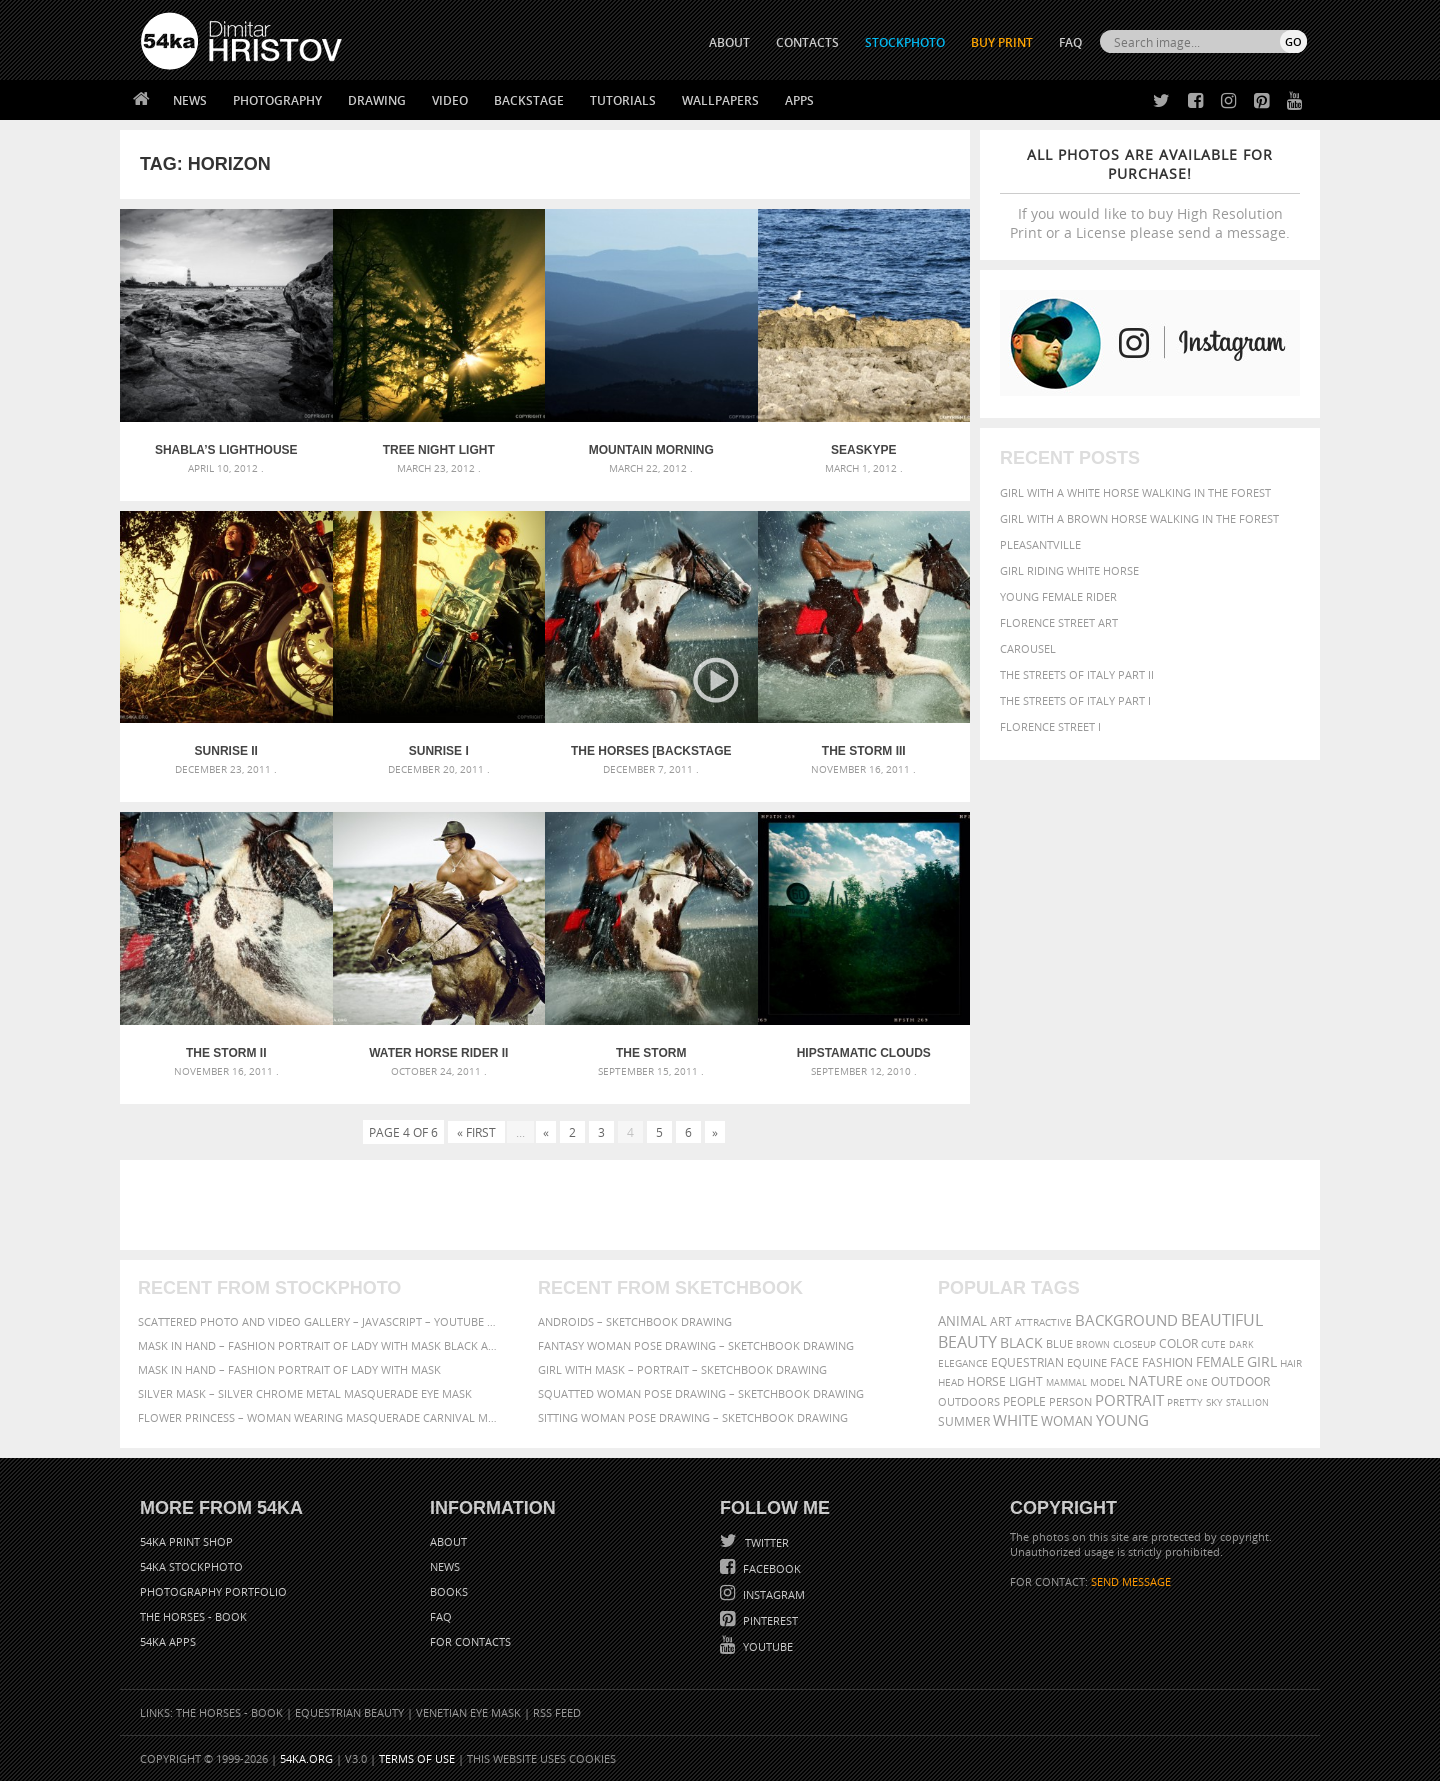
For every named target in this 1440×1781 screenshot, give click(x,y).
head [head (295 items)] (951, 1382)
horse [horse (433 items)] (986, 1381)
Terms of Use (417, 1758)
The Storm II (226, 1053)
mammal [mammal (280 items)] (1066, 1382)
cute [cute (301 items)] (1213, 1344)
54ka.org (306, 1758)
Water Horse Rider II (438, 1053)
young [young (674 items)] (1122, 1420)
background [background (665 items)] (1126, 1320)
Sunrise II (226, 751)
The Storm (651, 1053)
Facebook (770, 1568)
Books (449, 1591)
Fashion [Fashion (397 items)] (1167, 1362)
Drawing (377, 100)
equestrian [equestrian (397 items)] (1027, 1362)
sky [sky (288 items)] (1214, 1402)
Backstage (529, 100)
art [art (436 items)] (1001, 1321)
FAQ (1070, 42)
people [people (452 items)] (1024, 1401)
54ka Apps (168, 1641)
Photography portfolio (213, 1591)
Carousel (1028, 648)
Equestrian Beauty (349, 1712)
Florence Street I (1050, 726)
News (190, 100)
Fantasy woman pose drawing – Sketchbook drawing (696, 1345)
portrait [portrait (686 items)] (1129, 1400)
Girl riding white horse (1069, 570)
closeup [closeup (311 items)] (1134, 1344)
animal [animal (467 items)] (962, 1321)
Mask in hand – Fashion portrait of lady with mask (289, 1369)
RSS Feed (557, 1712)
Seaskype (863, 450)
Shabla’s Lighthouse (226, 450)
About (448, 1541)
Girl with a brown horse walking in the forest (1139, 518)
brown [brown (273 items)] (1093, 1344)
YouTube (766, 1646)
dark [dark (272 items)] (1241, 1344)
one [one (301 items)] (1197, 1382)
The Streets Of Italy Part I (1075, 700)
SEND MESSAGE (1131, 1581)
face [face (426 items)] (1124, 1362)
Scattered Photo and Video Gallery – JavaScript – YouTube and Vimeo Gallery (320, 1321)
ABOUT (729, 42)
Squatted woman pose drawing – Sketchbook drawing (701, 1393)
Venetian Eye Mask (468, 1712)
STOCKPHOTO (905, 42)
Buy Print (1002, 42)
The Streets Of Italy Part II (1077, 674)
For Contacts (470, 1641)
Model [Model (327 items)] (1107, 1382)
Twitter (765, 1542)
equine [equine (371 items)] (1087, 1362)
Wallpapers (720, 100)
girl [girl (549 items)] (1262, 1362)
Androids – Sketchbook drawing (635, 1321)
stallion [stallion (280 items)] (1247, 1402)
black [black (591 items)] (1021, 1342)
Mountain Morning (651, 450)
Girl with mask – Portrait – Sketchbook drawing (682, 1369)
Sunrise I (439, 751)
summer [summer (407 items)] (964, 1421)
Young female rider (1058, 596)
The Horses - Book (193, 1616)
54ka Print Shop (186, 1541)
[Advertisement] (724, 1205)
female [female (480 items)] (1220, 1362)
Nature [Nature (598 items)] (1155, 1380)
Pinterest (769, 1620)
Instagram (772, 1594)
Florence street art (1059, 622)
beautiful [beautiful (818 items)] (1222, 1320)
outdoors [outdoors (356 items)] (969, 1402)
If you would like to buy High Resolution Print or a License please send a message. (1150, 193)
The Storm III (864, 751)
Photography (277, 100)
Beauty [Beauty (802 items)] (967, 1342)
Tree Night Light (439, 450)
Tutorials (623, 100)
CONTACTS (807, 42)
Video (450, 100)
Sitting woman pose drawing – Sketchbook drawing (693, 1417)
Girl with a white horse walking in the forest (1135, 492)
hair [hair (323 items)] (1291, 1363)
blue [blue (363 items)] (1059, 1343)
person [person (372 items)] (1070, 1401)
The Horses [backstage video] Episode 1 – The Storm (651, 751)
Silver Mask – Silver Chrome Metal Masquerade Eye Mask (305, 1393)
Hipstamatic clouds (864, 1053)
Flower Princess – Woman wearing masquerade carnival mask (320, 1417)
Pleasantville (1040, 544)
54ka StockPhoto (191, 1566)
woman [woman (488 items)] (1067, 1421)
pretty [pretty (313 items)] (1185, 1402)
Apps (799, 100)
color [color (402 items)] (1178, 1343)
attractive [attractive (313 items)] (1043, 1322)
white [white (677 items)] (1015, 1420)
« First (476, 1132)
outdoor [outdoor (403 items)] (1240, 1381)
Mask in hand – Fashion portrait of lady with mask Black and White (320, 1345)
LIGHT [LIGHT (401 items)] (1026, 1381)
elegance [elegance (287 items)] (963, 1363)
